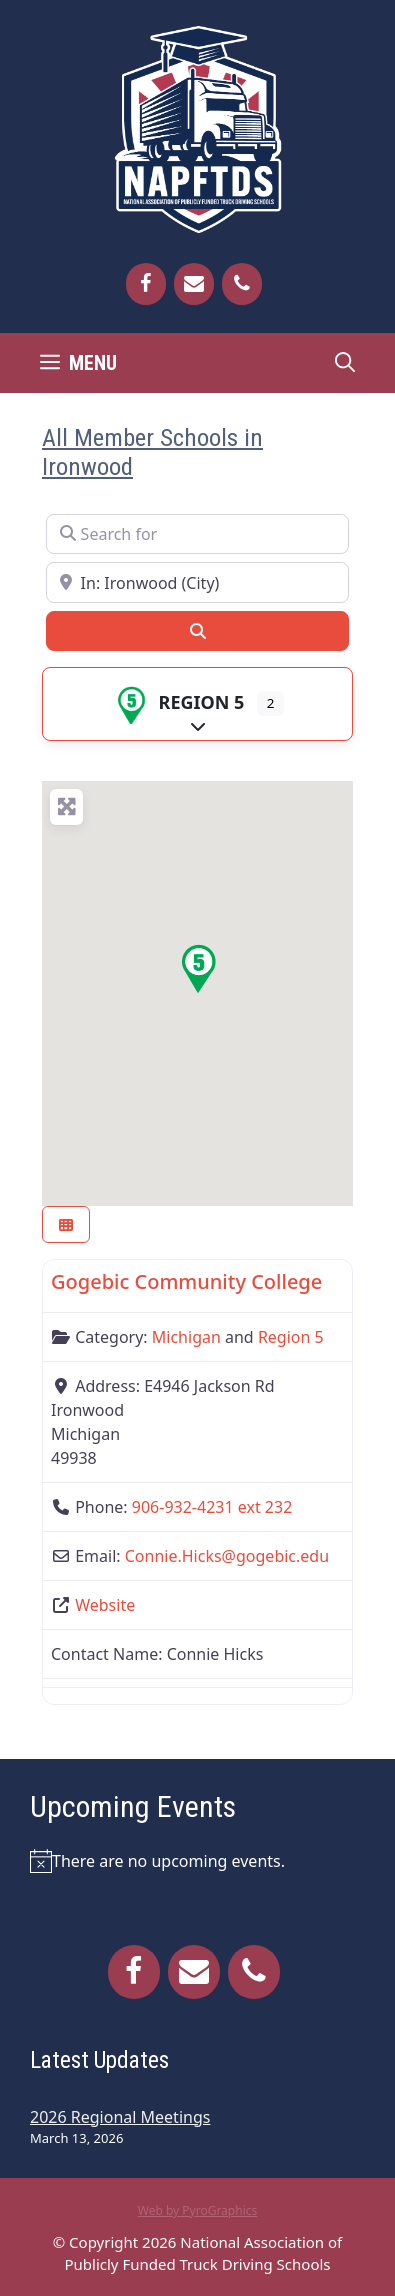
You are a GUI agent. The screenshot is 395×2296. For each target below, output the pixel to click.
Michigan (186, 1337)
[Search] (197, 631)
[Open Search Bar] (345, 363)
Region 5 (178, 702)
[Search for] (197, 534)
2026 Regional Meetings (120, 2117)
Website (105, 1605)
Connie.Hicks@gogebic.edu (227, 1556)
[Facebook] (146, 284)
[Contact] (194, 284)
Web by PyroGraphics (198, 2210)
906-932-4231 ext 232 (212, 1507)
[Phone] (242, 284)
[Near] (197, 582)
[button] (198, 969)
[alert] (197, 1861)
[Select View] (66, 1224)
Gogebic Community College (186, 1281)
